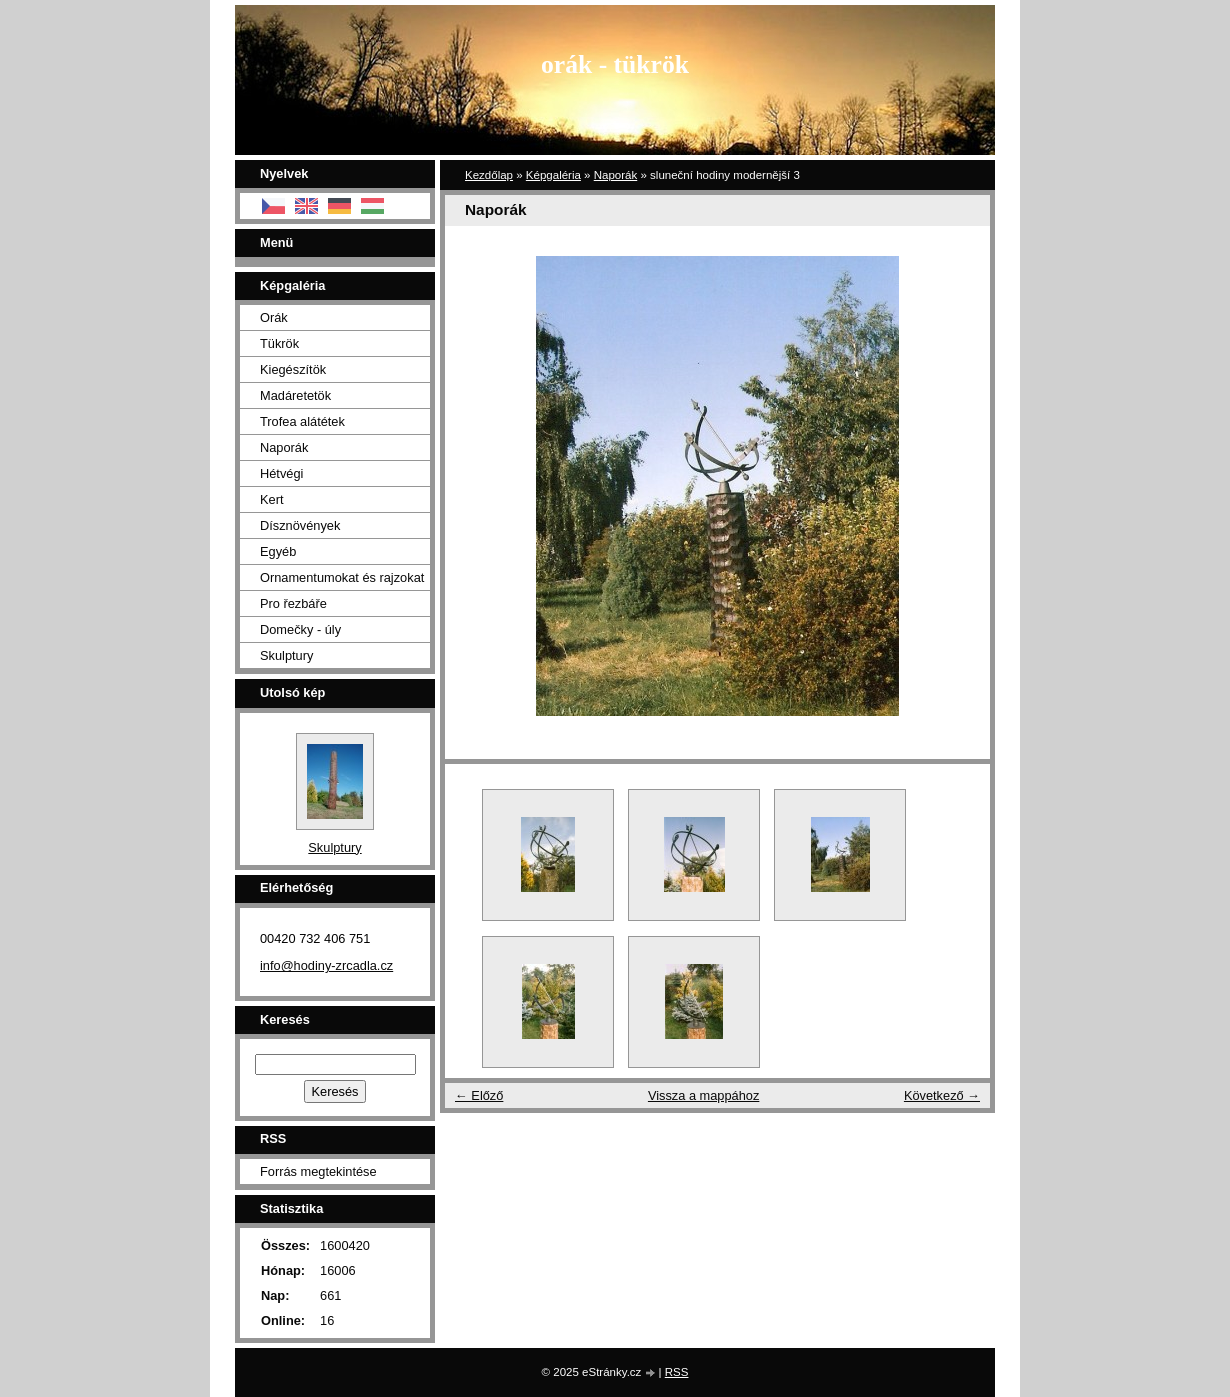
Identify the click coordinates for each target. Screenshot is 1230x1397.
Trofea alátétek (302, 421)
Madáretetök (295, 395)
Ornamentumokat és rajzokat (342, 577)
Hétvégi (281, 473)
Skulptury (286, 655)
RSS (677, 1372)
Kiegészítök (293, 369)
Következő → (942, 1095)
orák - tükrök (615, 64)
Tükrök (279, 343)
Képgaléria (553, 175)
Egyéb (278, 551)
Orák (274, 317)
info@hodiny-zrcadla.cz (326, 965)
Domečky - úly (300, 629)
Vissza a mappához (703, 1095)
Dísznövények (300, 525)
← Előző (479, 1095)
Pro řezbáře (293, 603)
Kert (271, 499)
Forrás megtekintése (318, 1171)
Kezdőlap (489, 175)
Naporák (616, 175)
